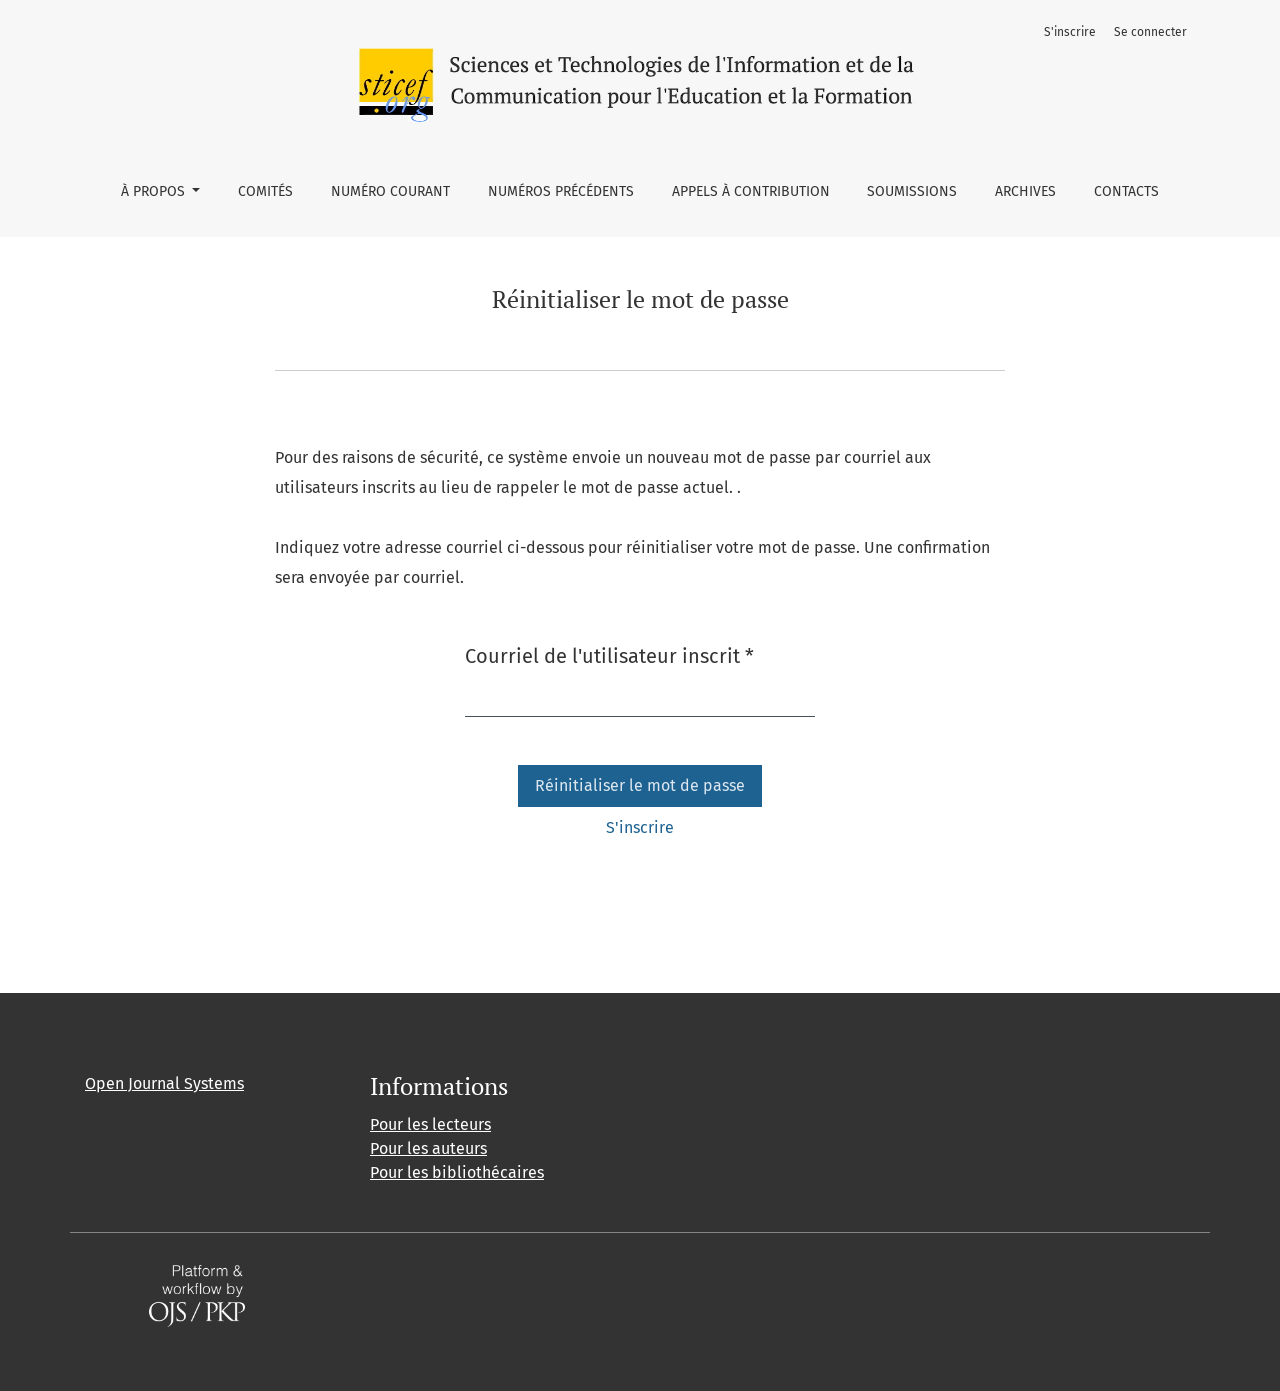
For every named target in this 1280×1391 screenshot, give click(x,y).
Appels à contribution (751, 191)
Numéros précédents (561, 191)
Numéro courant (390, 191)
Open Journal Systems (164, 1083)
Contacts (1126, 191)
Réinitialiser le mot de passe (640, 785)
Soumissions (912, 191)
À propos (155, 191)
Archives (1025, 191)
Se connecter (1150, 32)
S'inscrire (1070, 32)
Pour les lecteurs (430, 1124)
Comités (265, 191)
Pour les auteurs (428, 1148)
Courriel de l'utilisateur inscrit (609, 654)
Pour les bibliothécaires (457, 1172)
